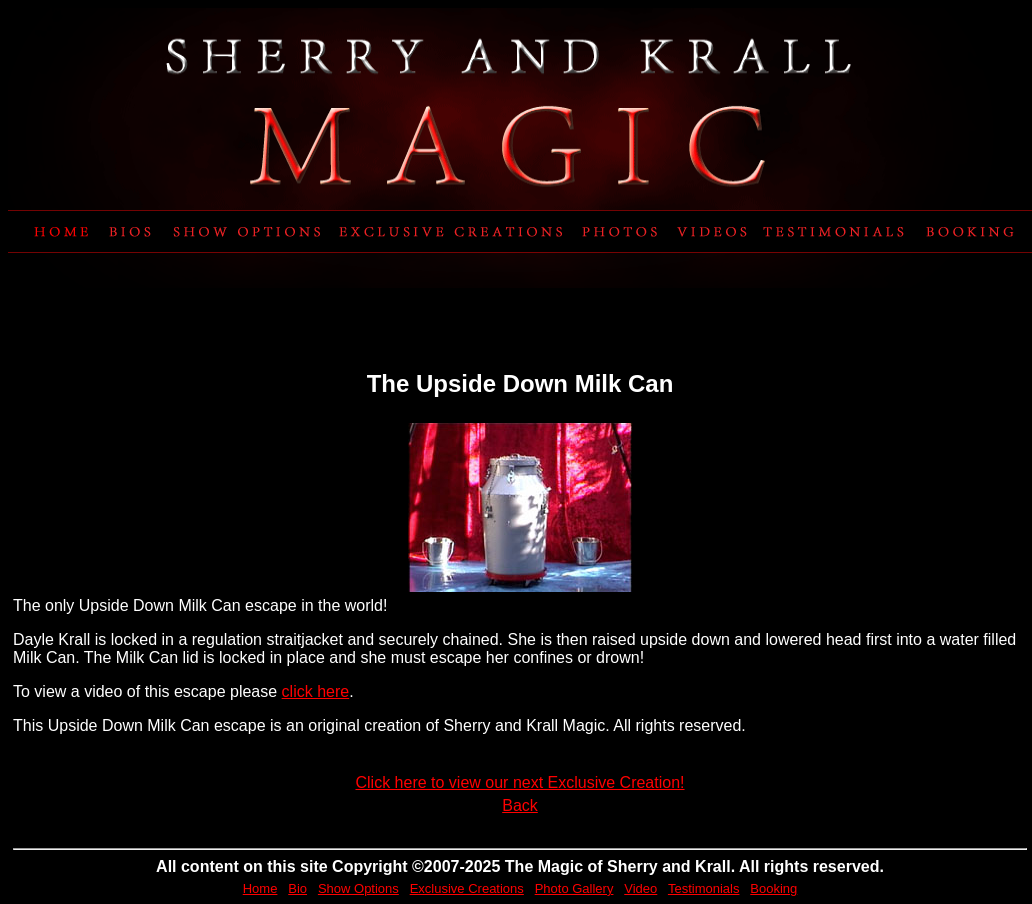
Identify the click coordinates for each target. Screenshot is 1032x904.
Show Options (358, 888)
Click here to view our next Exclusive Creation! (519, 782)
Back (520, 805)
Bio (297, 888)
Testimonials (704, 888)
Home (260, 888)
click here (316, 691)
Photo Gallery (574, 888)
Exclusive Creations (467, 888)
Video (640, 888)
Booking (773, 888)
